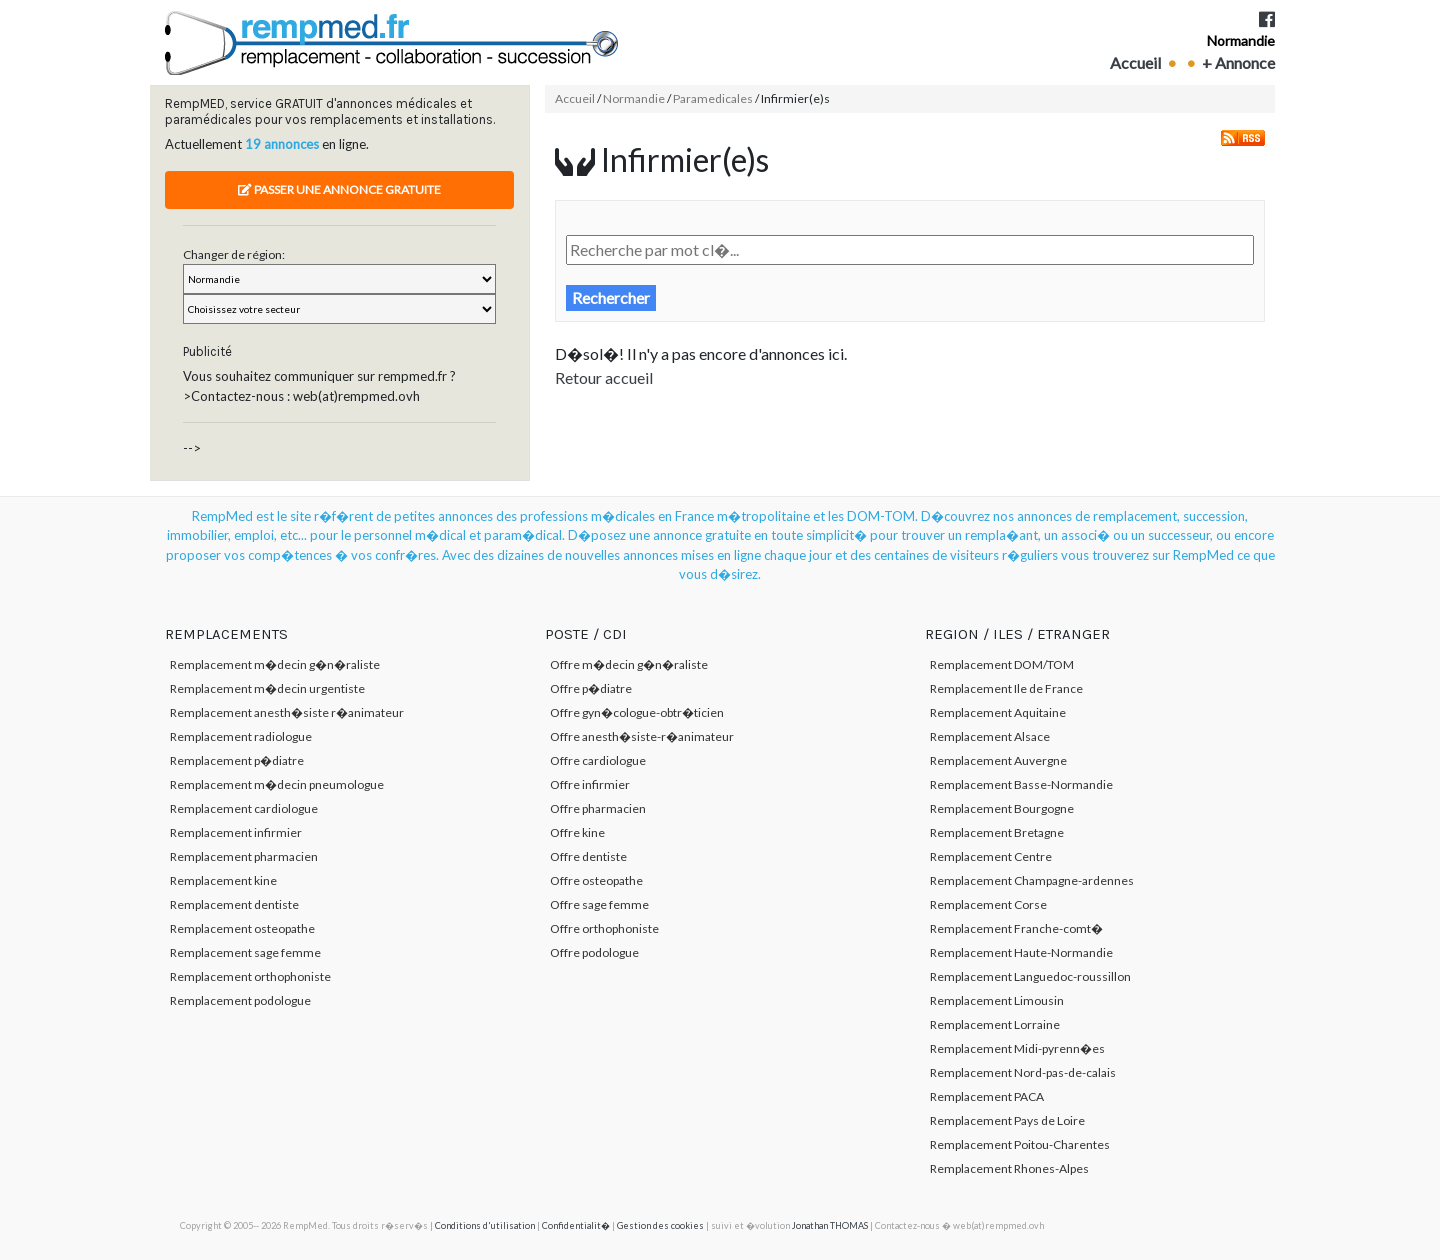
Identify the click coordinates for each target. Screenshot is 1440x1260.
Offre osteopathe (596, 880)
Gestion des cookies (660, 1225)
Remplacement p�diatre (237, 760)
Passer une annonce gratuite (339, 189)
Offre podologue (594, 952)
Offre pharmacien (598, 808)
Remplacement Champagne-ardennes (1032, 880)
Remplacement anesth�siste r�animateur (287, 712)
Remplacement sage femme (245, 952)
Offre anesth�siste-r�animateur (642, 736)
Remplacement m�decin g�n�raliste (275, 664)
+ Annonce (1238, 62)
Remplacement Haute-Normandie (1021, 952)
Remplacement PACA (987, 1096)
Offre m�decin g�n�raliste (629, 664)
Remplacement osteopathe (242, 928)
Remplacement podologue (240, 1000)
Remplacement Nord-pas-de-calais (1023, 1072)
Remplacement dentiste (234, 904)
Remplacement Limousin (997, 1000)
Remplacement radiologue (241, 736)
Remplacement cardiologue (244, 808)
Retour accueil (604, 377)
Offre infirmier (590, 784)
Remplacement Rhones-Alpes (1009, 1168)
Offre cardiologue (598, 760)
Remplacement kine (223, 880)
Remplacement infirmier (236, 832)
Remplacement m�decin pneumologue (277, 784)
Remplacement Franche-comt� (1016, 928)
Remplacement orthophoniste (250, 976)
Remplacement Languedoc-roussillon (1030, 976)
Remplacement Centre (991, 856)
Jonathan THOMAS (830, 1225)
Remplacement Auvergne (998, 760)
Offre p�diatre (591, 688)
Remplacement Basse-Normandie (1021, 784)
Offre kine (577, 832)
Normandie (1241, 40)
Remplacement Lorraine (995, 1024)
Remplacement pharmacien (244, 856)
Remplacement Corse (988, 904)
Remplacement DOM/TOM (1002, 664)
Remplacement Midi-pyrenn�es (1017, 1048)
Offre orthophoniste (604, 928)
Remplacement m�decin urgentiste (267, 688)
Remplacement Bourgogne (1002, 808)
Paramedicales (713, 98)
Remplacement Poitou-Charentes (1020, 1144)
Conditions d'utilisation (485, 1225)
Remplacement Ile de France (1006, 688)
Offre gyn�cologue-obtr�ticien (637, 712)
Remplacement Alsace (990, 736)
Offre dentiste (588, 856)
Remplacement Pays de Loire (1007, 1120)
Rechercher (611, 297)
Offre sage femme (599, 904)
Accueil (1135, 62)
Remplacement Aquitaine (998, 712)
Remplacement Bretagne (997, 832)
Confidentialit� (576, 1225)
